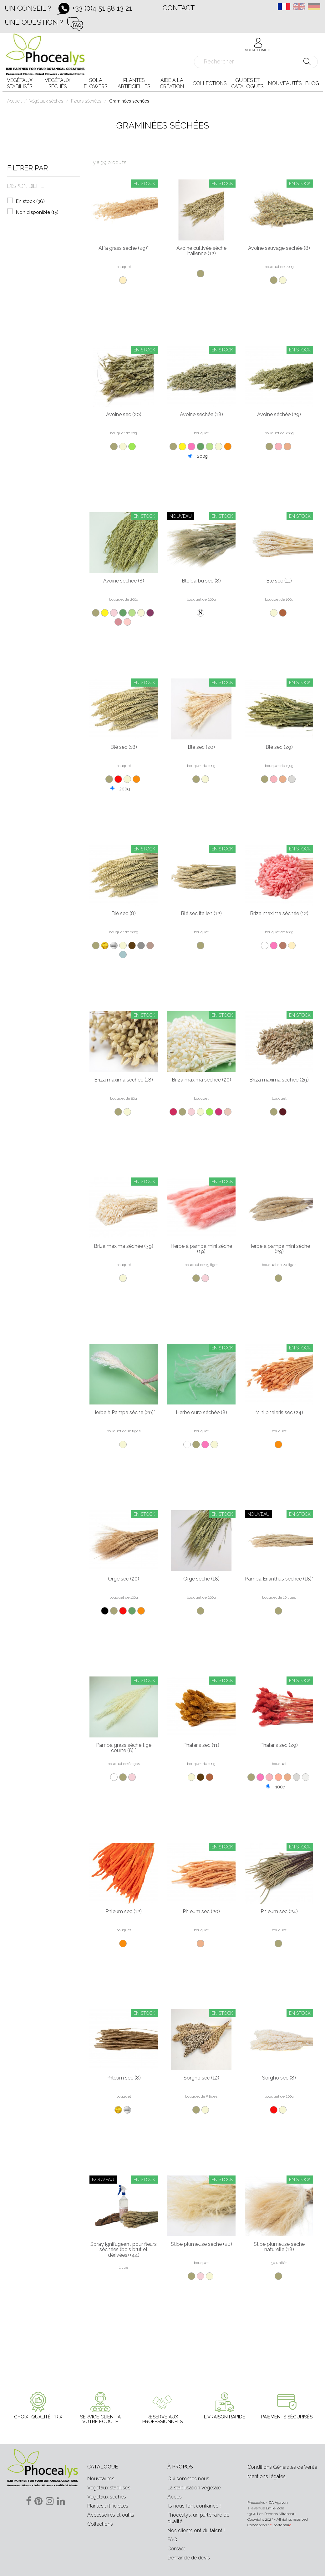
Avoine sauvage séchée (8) (279, 248)
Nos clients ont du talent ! (196, 2530)
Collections (100, 2524)
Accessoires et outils (110, 2515)
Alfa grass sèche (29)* (124, 248)
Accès (174, 2497)
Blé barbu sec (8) (201, 581)
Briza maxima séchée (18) (123, 1080)
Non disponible (37, 212)
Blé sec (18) (123, 747)
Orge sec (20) (123, 1579)
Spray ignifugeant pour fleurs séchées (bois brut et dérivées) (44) (123, 2249)
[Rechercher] (256, 62)
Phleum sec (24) (279, 1911)
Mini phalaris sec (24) (279, 1412)
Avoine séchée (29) (279, 414)
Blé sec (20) (201, 747)
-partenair (281, 2525)
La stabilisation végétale (194, 2488)
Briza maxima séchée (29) (279, 1080)
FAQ (172, 2540)
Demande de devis (188, 2558)
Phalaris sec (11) (201, 1745)
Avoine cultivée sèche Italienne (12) (201, 250)
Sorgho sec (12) (201, 2078)
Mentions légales (266, 2476)
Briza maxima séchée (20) (201, 1080)
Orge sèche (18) (201, 1579)
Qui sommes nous (188, 2479)
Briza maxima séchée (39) (123, 1246)
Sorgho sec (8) (279, 2078)
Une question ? (34, 22)
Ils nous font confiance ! (194, 2506)
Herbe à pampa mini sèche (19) (201, 1248)
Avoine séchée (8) (123, 581)
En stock (30, 201)
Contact (179, 8)
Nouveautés (100, 2479)
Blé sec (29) (279, 747)
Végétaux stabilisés (108, 2488)
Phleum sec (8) (123, 2078)
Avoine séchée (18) (201, 414)
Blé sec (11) (279, 581)
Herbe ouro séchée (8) (201, 1412)
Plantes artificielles (107, 2506)
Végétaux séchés (106, 2497)
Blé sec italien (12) (201, 913)
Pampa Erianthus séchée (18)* (279, 1579)
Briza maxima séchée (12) (279, 913)
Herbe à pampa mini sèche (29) (279, 1248)
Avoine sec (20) (123, 414)
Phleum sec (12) (123, 1911)
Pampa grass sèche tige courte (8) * (123, 1747)
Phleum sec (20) (201, 1911)
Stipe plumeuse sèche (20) (201, 2244)
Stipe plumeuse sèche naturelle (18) (279, 2246)
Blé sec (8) (123, 913)
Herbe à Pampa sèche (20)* (123, 1412)
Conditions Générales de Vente (282, 2467)
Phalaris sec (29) (279, 1745)
